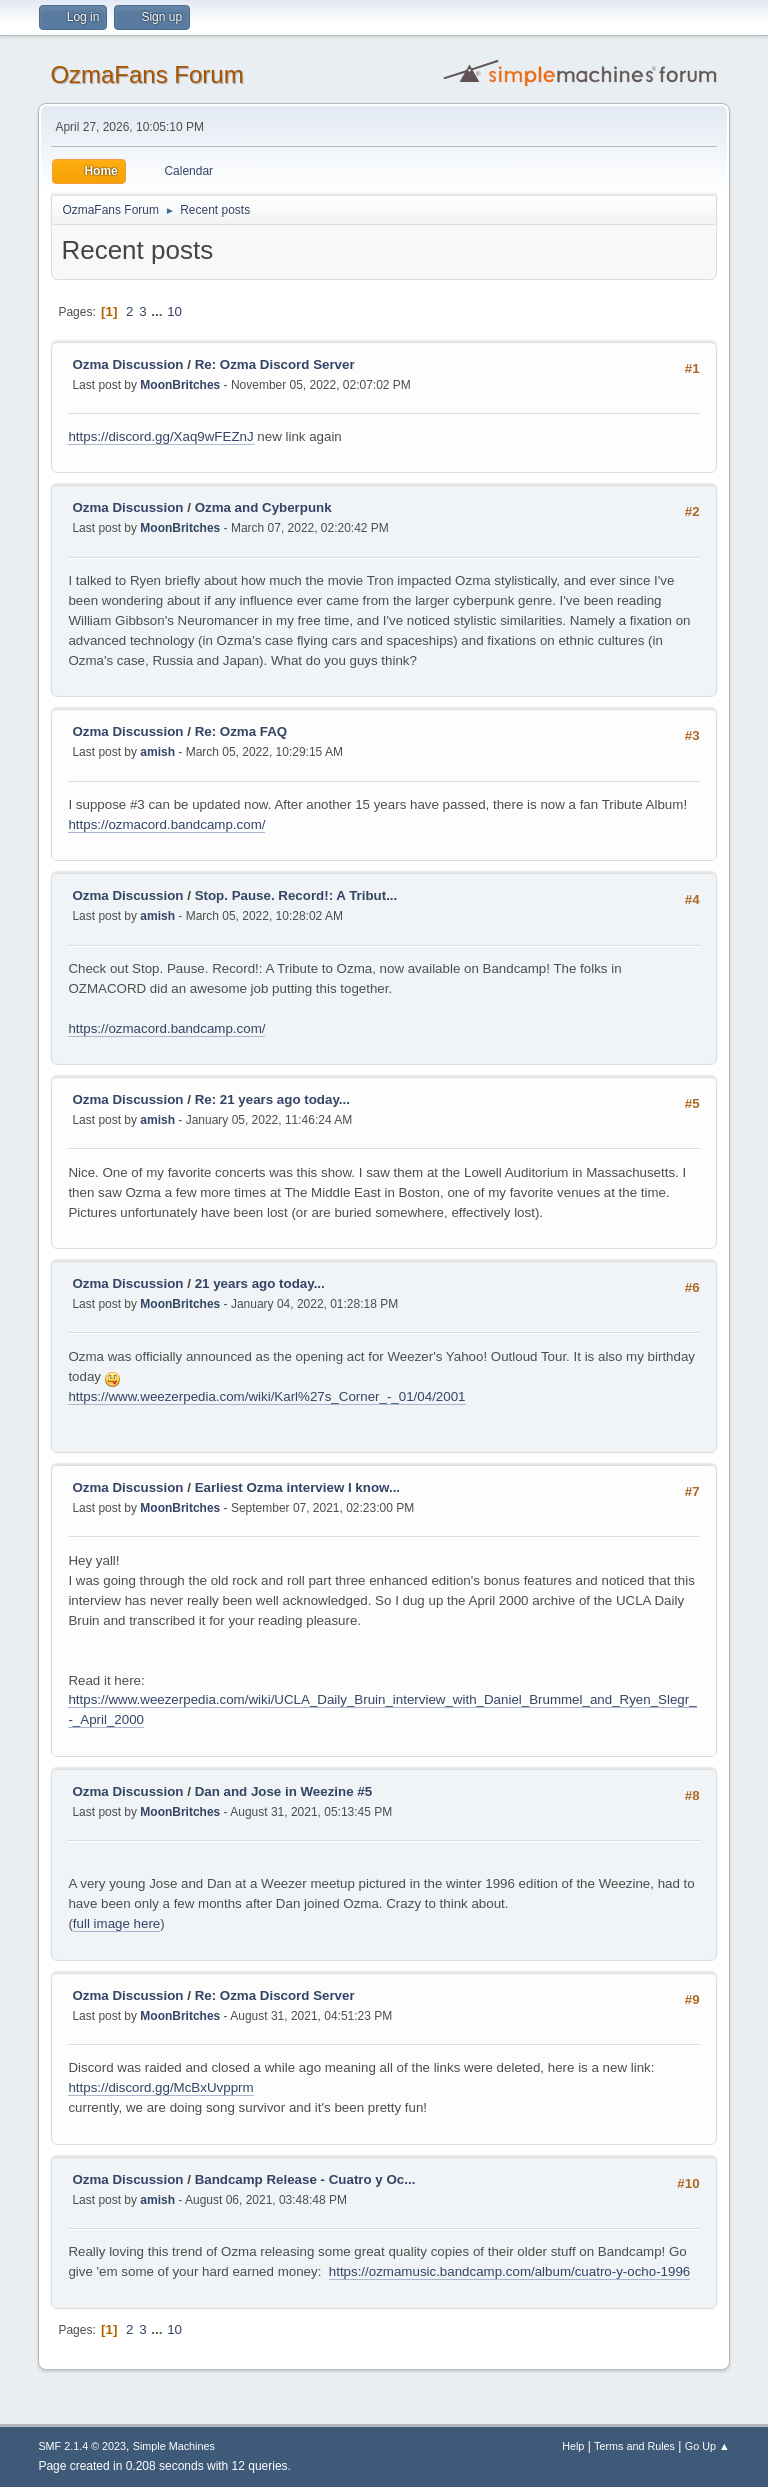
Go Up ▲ (707, 2446)
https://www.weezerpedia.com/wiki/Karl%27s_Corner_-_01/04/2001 (266, 1396)
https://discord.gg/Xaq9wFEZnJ (160, 436)
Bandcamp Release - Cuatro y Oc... (305, 2179)
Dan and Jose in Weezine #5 (284, 1791)
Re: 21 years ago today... (272, 1099)
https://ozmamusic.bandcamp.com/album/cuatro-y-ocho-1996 (510, 2271)
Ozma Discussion (127, 364)
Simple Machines (174, 2446)
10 (174, 311)
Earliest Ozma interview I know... (297, 1487)
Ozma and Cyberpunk (263, 507)
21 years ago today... (260, 1283)
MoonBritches (180, 385)
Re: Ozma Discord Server (275, 364)
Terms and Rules (634, 2446)
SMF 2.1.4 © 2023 (82, 2446)
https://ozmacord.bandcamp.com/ (166, 824)
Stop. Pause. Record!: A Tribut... (296, 895)
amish (157, 752)
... (158, 311)
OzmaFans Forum (146, 74)
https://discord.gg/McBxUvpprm (160, 2087)
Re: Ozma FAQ (241, 731)
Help (573, 2446)
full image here (116, 1923)
